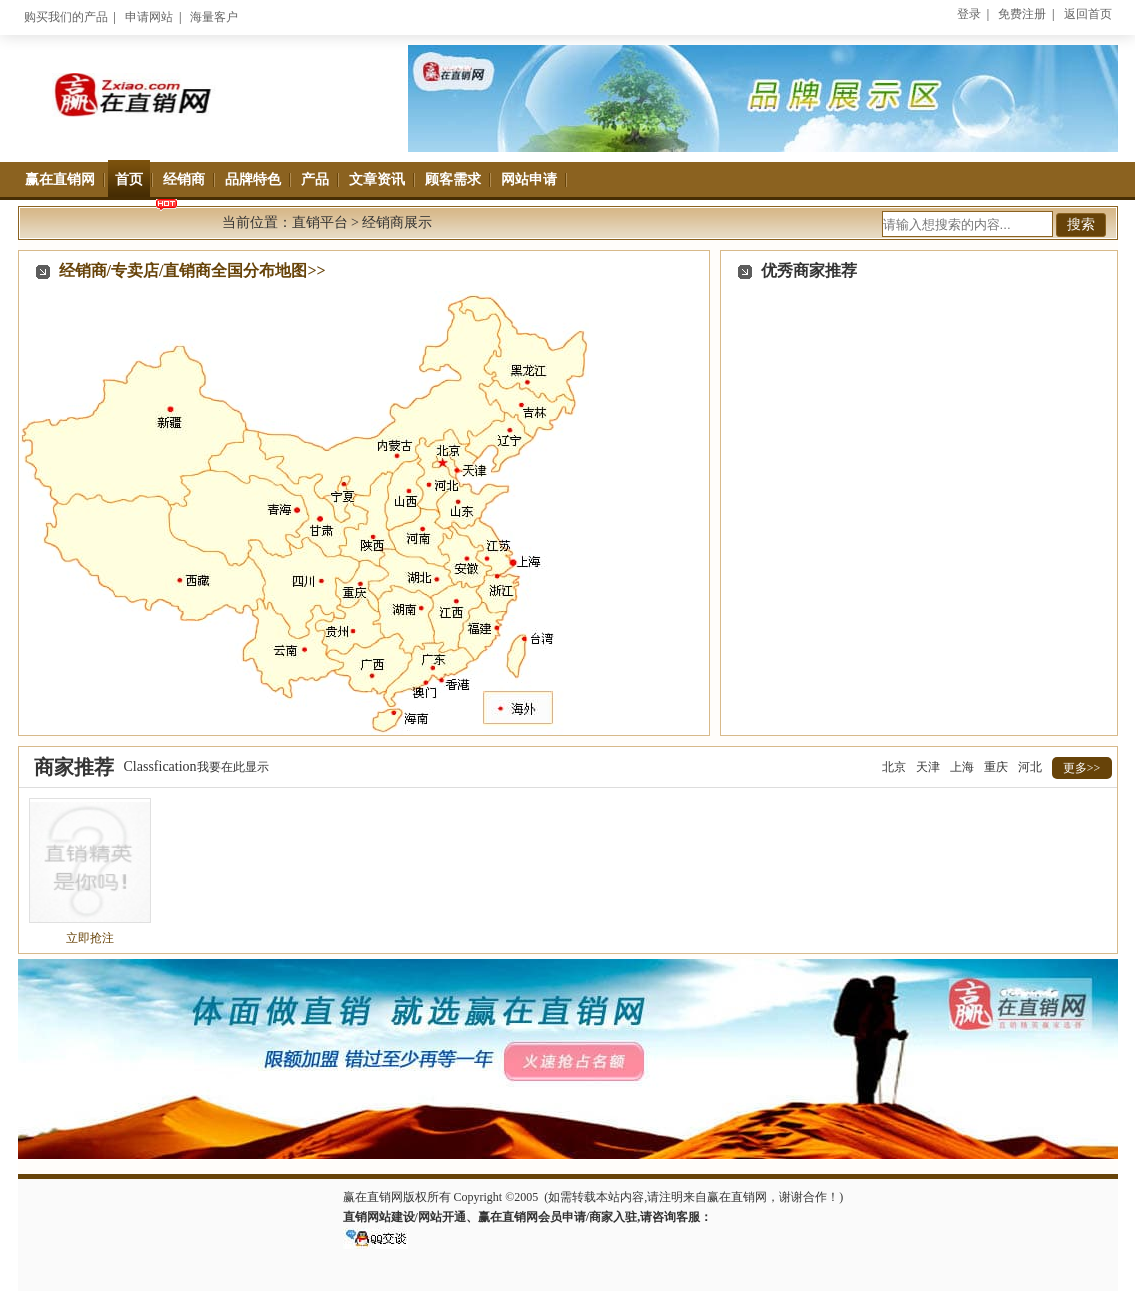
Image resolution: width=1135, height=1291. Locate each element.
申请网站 (149, 17)
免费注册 (1022, 14)
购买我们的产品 (66, 17)
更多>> (1082, 768)
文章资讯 (377, 179)
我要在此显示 (233, 767)
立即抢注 (90, 938)
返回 (1088, 14)
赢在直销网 (60, 179)
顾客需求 (453, 179)
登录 (969, 14)
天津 (928, 767)
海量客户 (214, 17)
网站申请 (529, 179)
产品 (315, 179)
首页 (129, 179)
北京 (894, 767)
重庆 (996, 767)
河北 (1030, 767)
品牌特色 (253, 179)
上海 (962, 767)
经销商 (184, 179)
